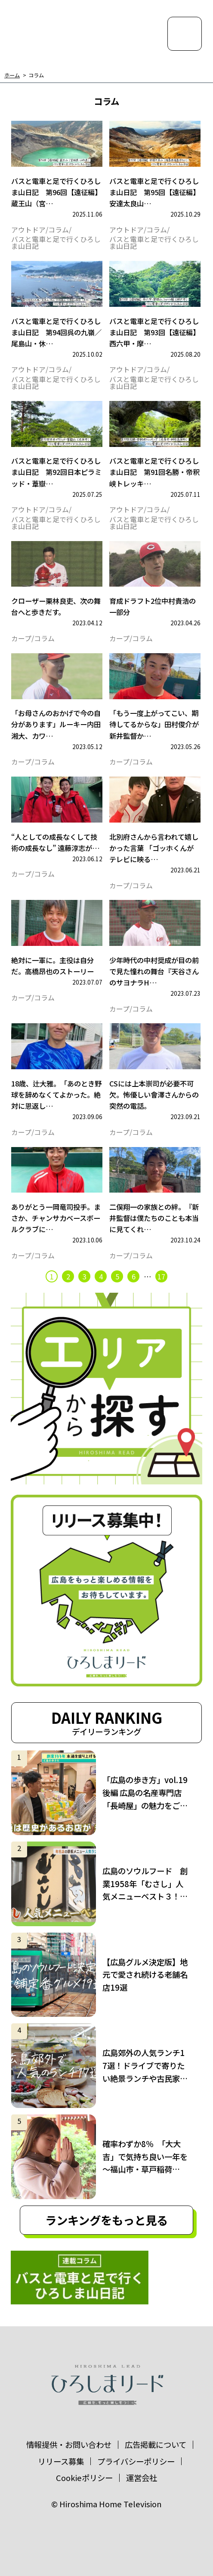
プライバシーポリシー (136, 2461)
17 (161, 1276)
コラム (36, 75)
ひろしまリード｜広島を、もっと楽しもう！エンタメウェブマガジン (55, 32)
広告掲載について (155, 2444)
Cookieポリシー (84, 2477)
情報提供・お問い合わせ (68, 2444)
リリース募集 (61, 2461)
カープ (21, 638)
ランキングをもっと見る (106, 2220)
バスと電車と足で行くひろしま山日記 (56, 243)
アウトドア (28, 229)
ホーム (12, 75)
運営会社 (141, 2477)
